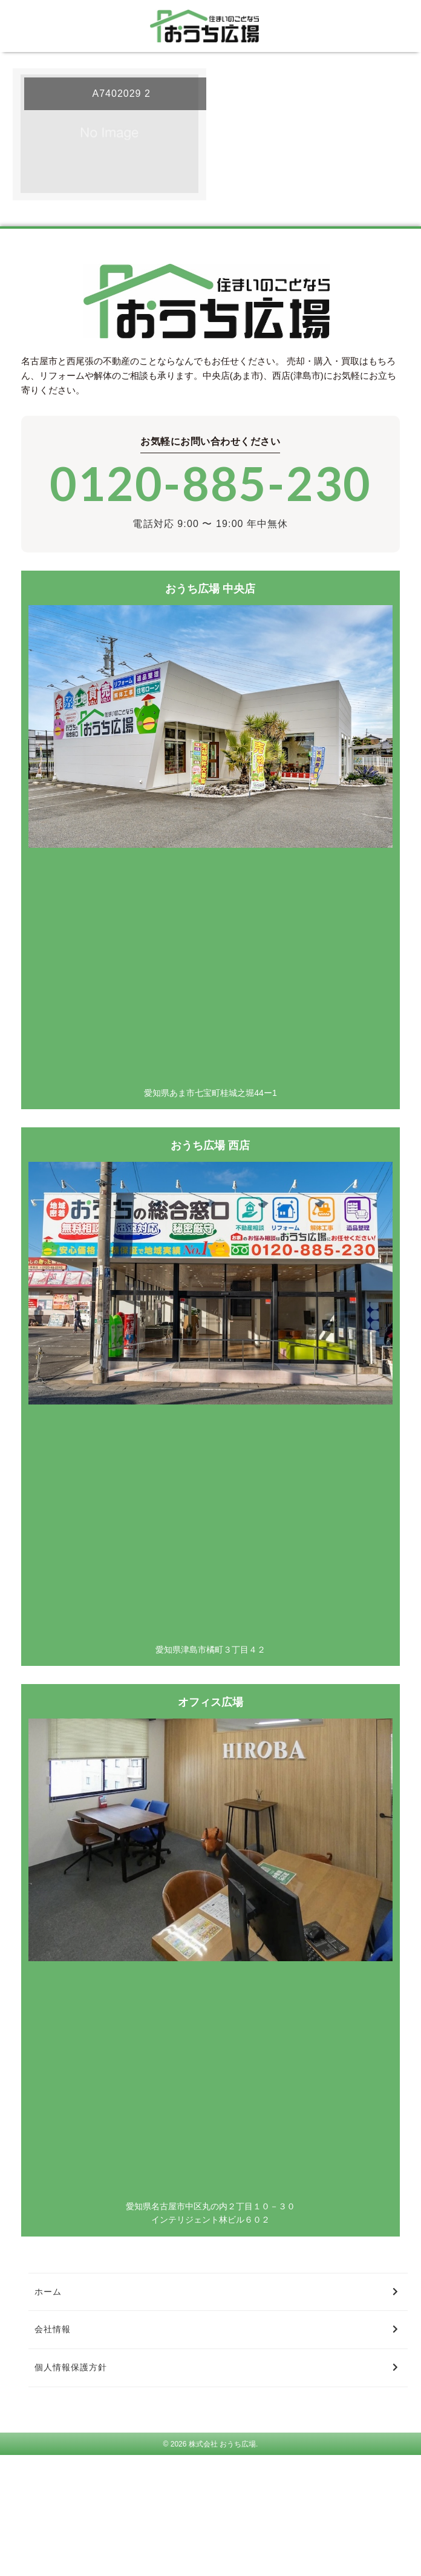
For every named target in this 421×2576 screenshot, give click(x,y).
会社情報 (52, 2329)
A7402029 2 (122, 93)
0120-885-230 (210, 483)
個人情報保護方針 (70, 2367)
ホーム (48, 2291)
